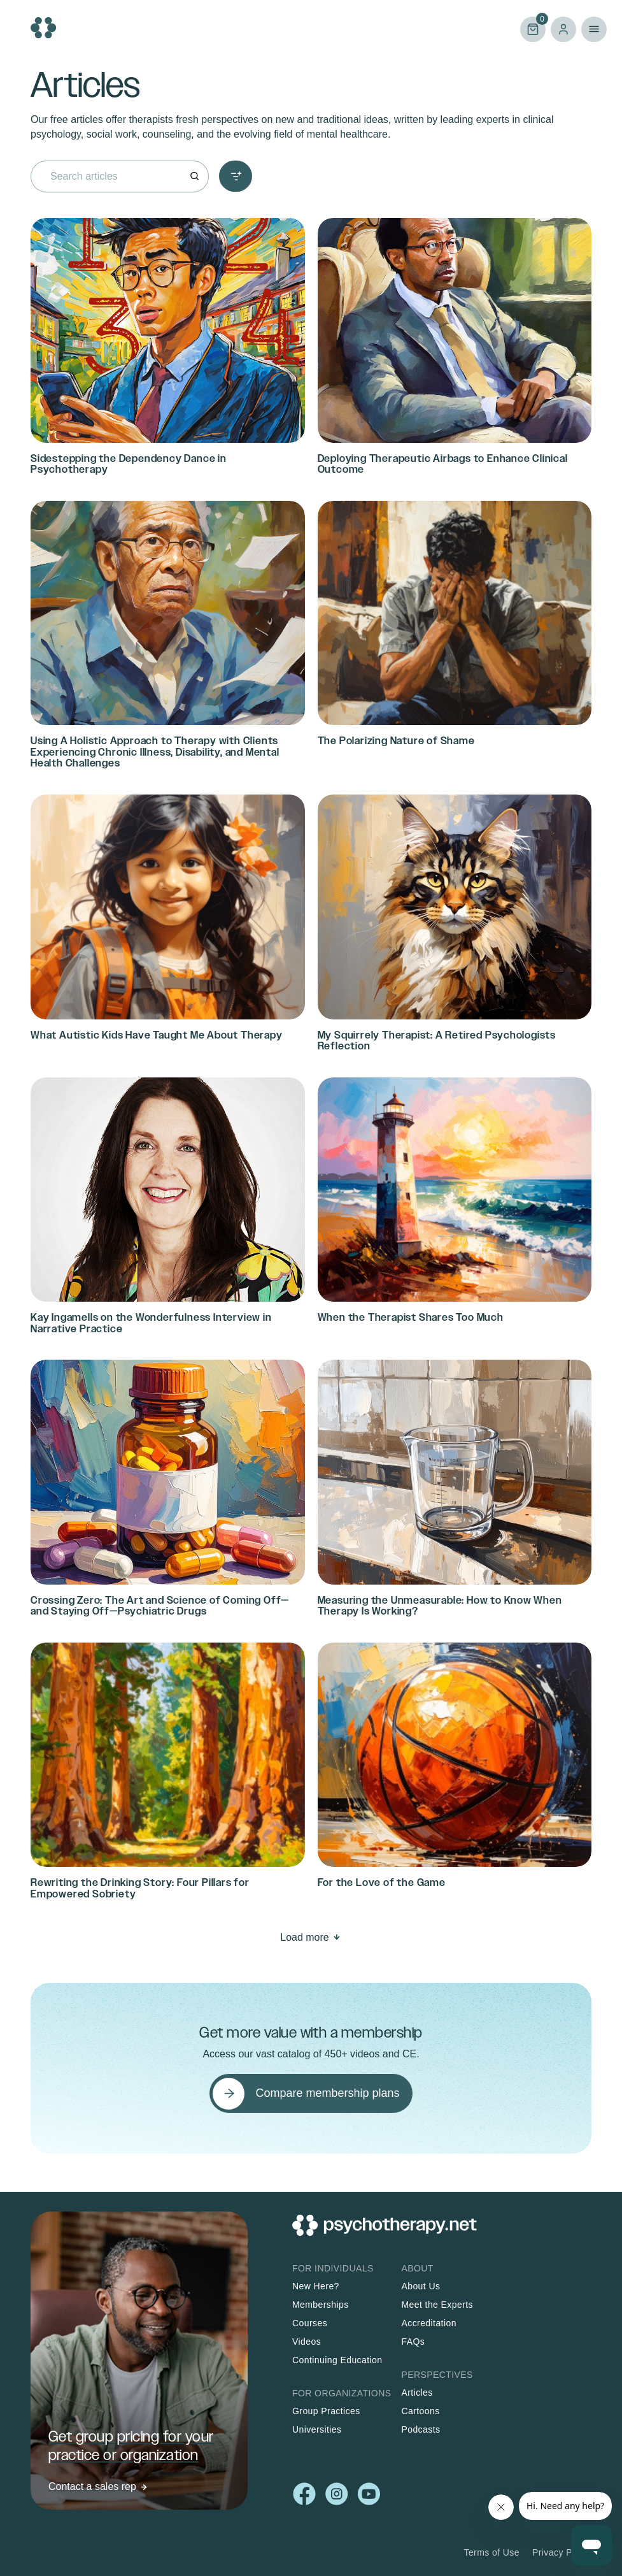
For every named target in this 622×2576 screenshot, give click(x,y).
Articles (416, 2392)
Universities (316, 2429)
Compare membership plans (327, 2093)
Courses (309, 2323)
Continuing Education (337, 2360)
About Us (420, 2286)
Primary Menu (594, 29)
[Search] (194, 176)
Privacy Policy (561, 2552)
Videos (306, 2341)
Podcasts (420, 2429)
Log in (563, 29)
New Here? (315, 2286)
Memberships (320, 2304)
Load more (304, 1937)
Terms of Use (491, 2552)
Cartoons (420, 2411)
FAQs (413, 2341)
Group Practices (326, 2411)
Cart (533, 28)
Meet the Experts (437, 2304)
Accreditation (428, 2323)
